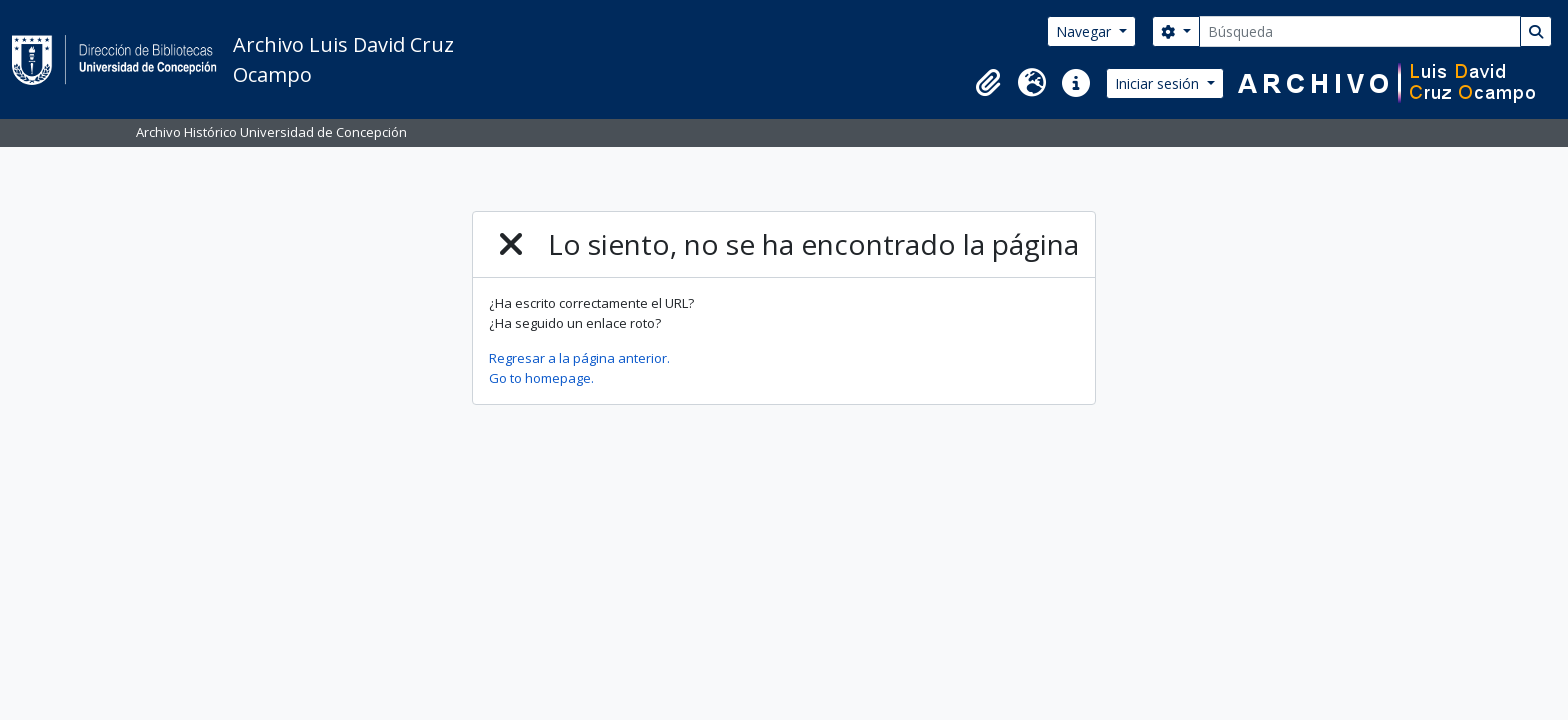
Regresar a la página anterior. (579, 358)
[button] (988, 83)
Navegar (1085, 31)
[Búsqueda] (1360, 31)
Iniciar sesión (1159, 83)
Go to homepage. (541, 378)
